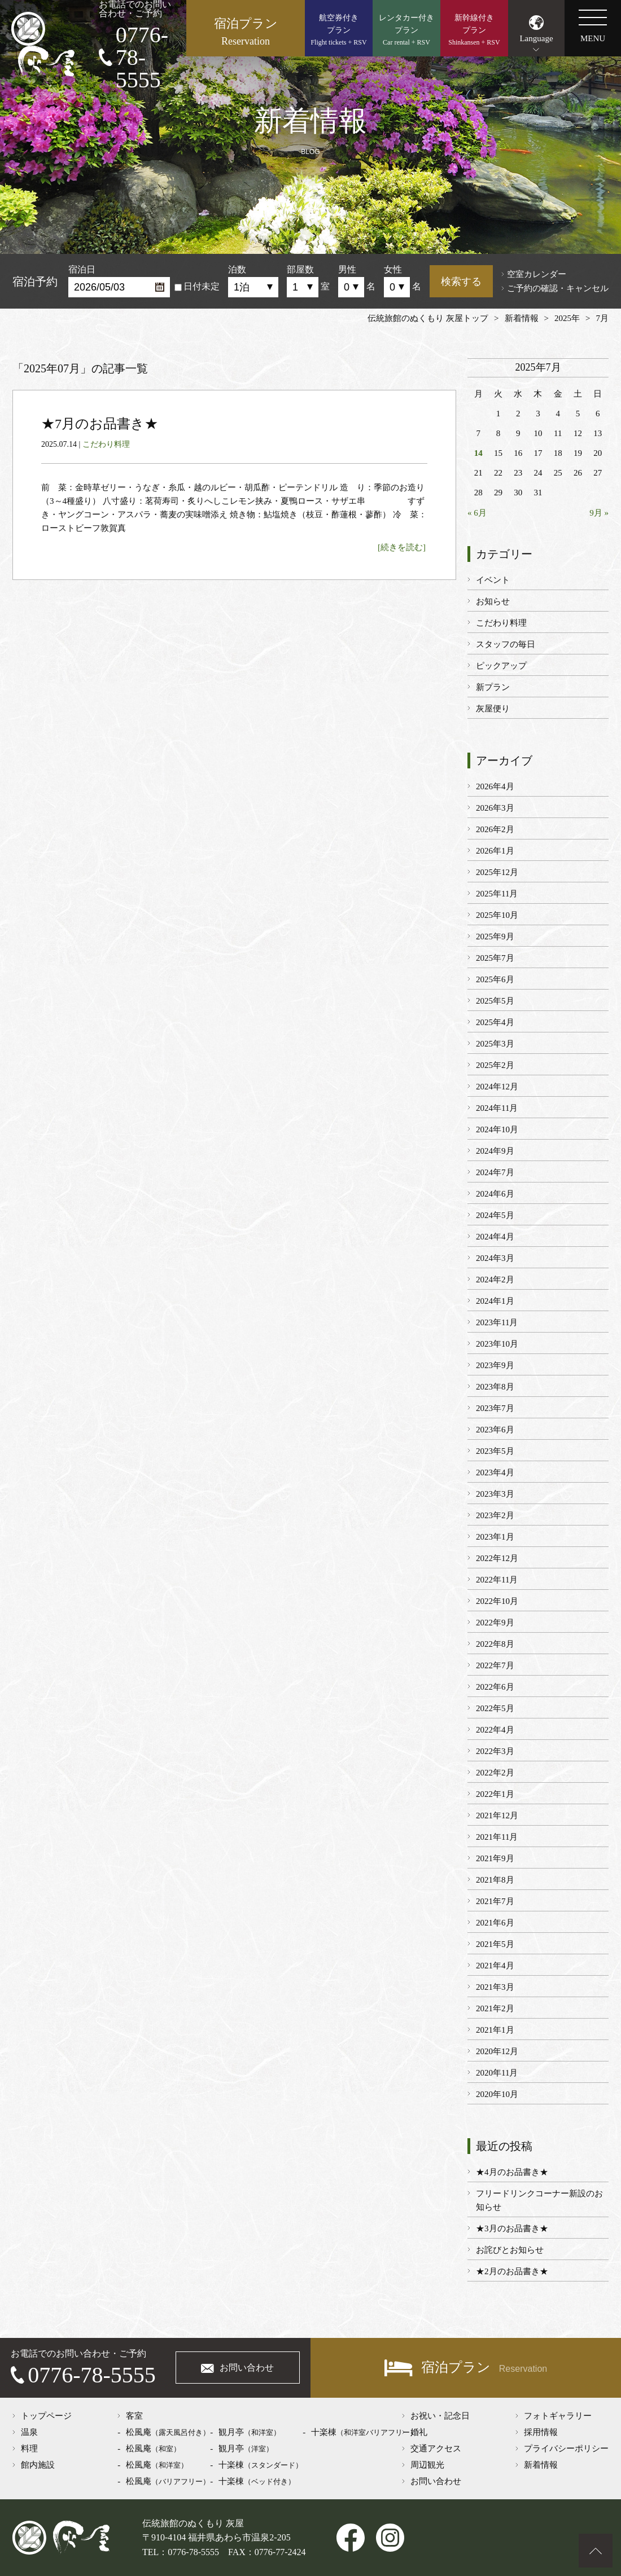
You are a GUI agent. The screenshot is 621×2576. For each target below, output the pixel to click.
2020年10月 (497, 2094)
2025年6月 (495, 979)
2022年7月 (495, 1665)
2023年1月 (495, 1536)
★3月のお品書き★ (512, 2228)
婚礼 (418, 2432)
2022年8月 (495, 1644)
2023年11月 (497, 1322)
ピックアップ (501, 665)
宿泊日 (81, 269)
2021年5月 (495, 1944)
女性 (393, 269)
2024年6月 (495, 1193)
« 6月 (477, 512)
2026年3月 (495, 807)
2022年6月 (495, 1686)
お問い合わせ (247, 2367)
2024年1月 (495, 1300)
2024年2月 (495, 1279)
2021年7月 (495, 1901)
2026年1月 (495, 850)
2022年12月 (497, 1558)
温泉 (29, 2432)
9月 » (599, 512)
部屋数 (300, 269)
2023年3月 (495, 1493)
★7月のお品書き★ (99, 423)
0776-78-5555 (142, 57)
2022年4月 (495, 1729)
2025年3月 (495, 1043)
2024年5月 (495, 1215)
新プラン (493, 687)
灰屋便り (493, 708)
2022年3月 (495, 1751)
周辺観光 (427, 2464)
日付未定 (197, 286)
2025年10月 (497, 915)
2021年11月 (497, 1836)
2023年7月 (495, 1408)
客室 (134, 2415)
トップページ (46, 2415)
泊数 (237, 269)
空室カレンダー (536, 274)
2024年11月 (497, 1108)
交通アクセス (435, 2448)
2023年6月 (495, 1429)
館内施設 (38, 2464)
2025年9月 (495, 936)
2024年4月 (495, 1236)
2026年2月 (495, 829)
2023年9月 (495, 1365)
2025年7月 (495, 957)
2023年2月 (495, 1515)
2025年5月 (495, 1000)
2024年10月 (497, 1129)
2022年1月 (495, 1794)
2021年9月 (495, 1858)
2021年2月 (495, 2008)
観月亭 (249, 2432)
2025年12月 (497, 872)
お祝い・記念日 (440, 2415)
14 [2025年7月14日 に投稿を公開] (478, 453)
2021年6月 (495, 1922)
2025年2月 (495, 1065)
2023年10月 (497, 1343)
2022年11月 (497, 1579)
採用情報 (541, 2432)
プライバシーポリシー (566, 2448)
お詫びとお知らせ (510, 2249)
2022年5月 (495, 1708)
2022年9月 (495, 1622)
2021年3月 (495, 1987)
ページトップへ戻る (596, 2551)
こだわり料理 (106, 444)
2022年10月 (497, 1601)
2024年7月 (495, 1172)
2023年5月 (495, 1451)
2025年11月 (497, 893)
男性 (347, 269)
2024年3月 (495, 1258)
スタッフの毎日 (505, 644)
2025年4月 (495, 1022)
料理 (29, 2448)
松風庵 (168, 2432)
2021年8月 (495, 1879)
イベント (493, 579)
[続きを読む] (402, 547)
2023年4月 (495, 1472)
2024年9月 (495, 1150)
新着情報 (541, 2464)
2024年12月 (497, 1086)
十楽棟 (260, 2464)
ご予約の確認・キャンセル (558, 288)
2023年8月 (495, 1386)
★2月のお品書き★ (512, 2271)
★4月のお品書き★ (512, 2172)
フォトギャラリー (558, 2415)
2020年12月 (497, 2051)
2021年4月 (495, 1965)
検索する (461, 281)
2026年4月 (495, 786)
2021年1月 (495, 2029)
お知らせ (493, 601)
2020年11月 (497, 2072)
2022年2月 (495, 1772)
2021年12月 (497, 1815)
